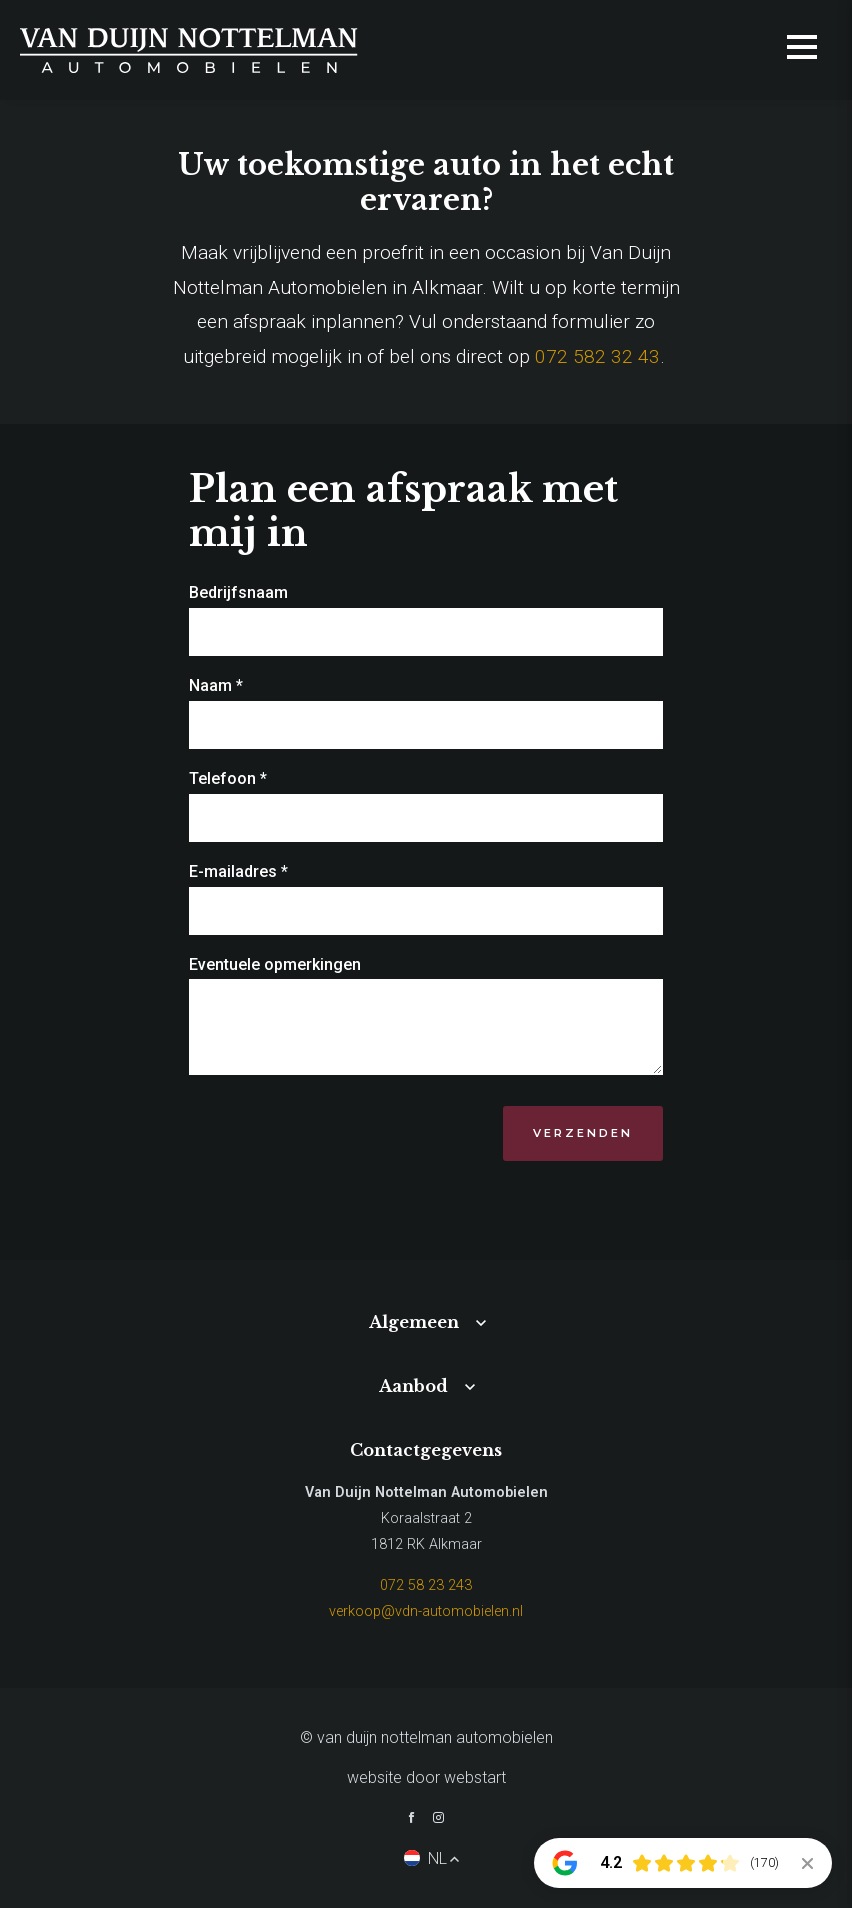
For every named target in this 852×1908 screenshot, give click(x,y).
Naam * (216, 685)
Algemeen (414, 1322)
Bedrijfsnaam (238, 592)
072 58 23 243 (426, 1585)
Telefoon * (228, 778)
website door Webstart (426, 1777)
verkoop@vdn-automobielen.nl (426, 1611)
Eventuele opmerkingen (275, 964)
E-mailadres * (238, 871)
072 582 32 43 (597, 356)
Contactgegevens (426, 1450)
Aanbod (413, 1386)
